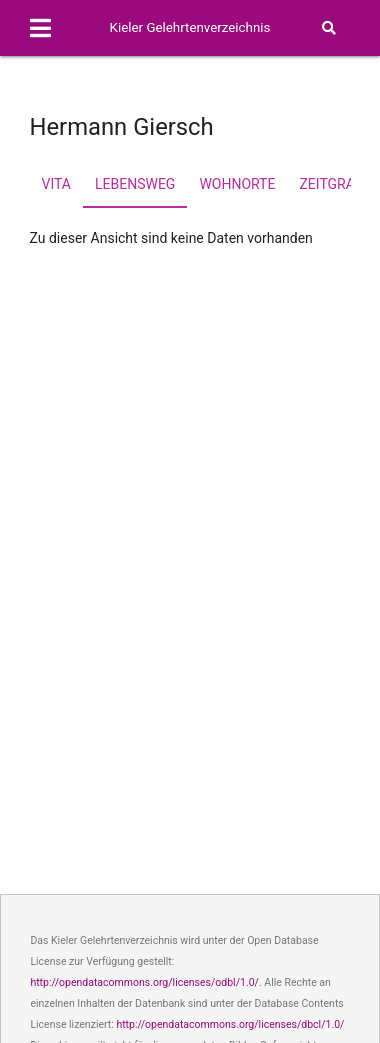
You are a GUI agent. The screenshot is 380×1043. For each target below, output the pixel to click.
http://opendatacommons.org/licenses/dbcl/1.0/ (230, 1024)
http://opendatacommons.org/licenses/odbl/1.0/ (144, 982)
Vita (56, 184)
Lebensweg (135, 184)
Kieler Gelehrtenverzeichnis (190, 27)
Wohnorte (237, 184)
